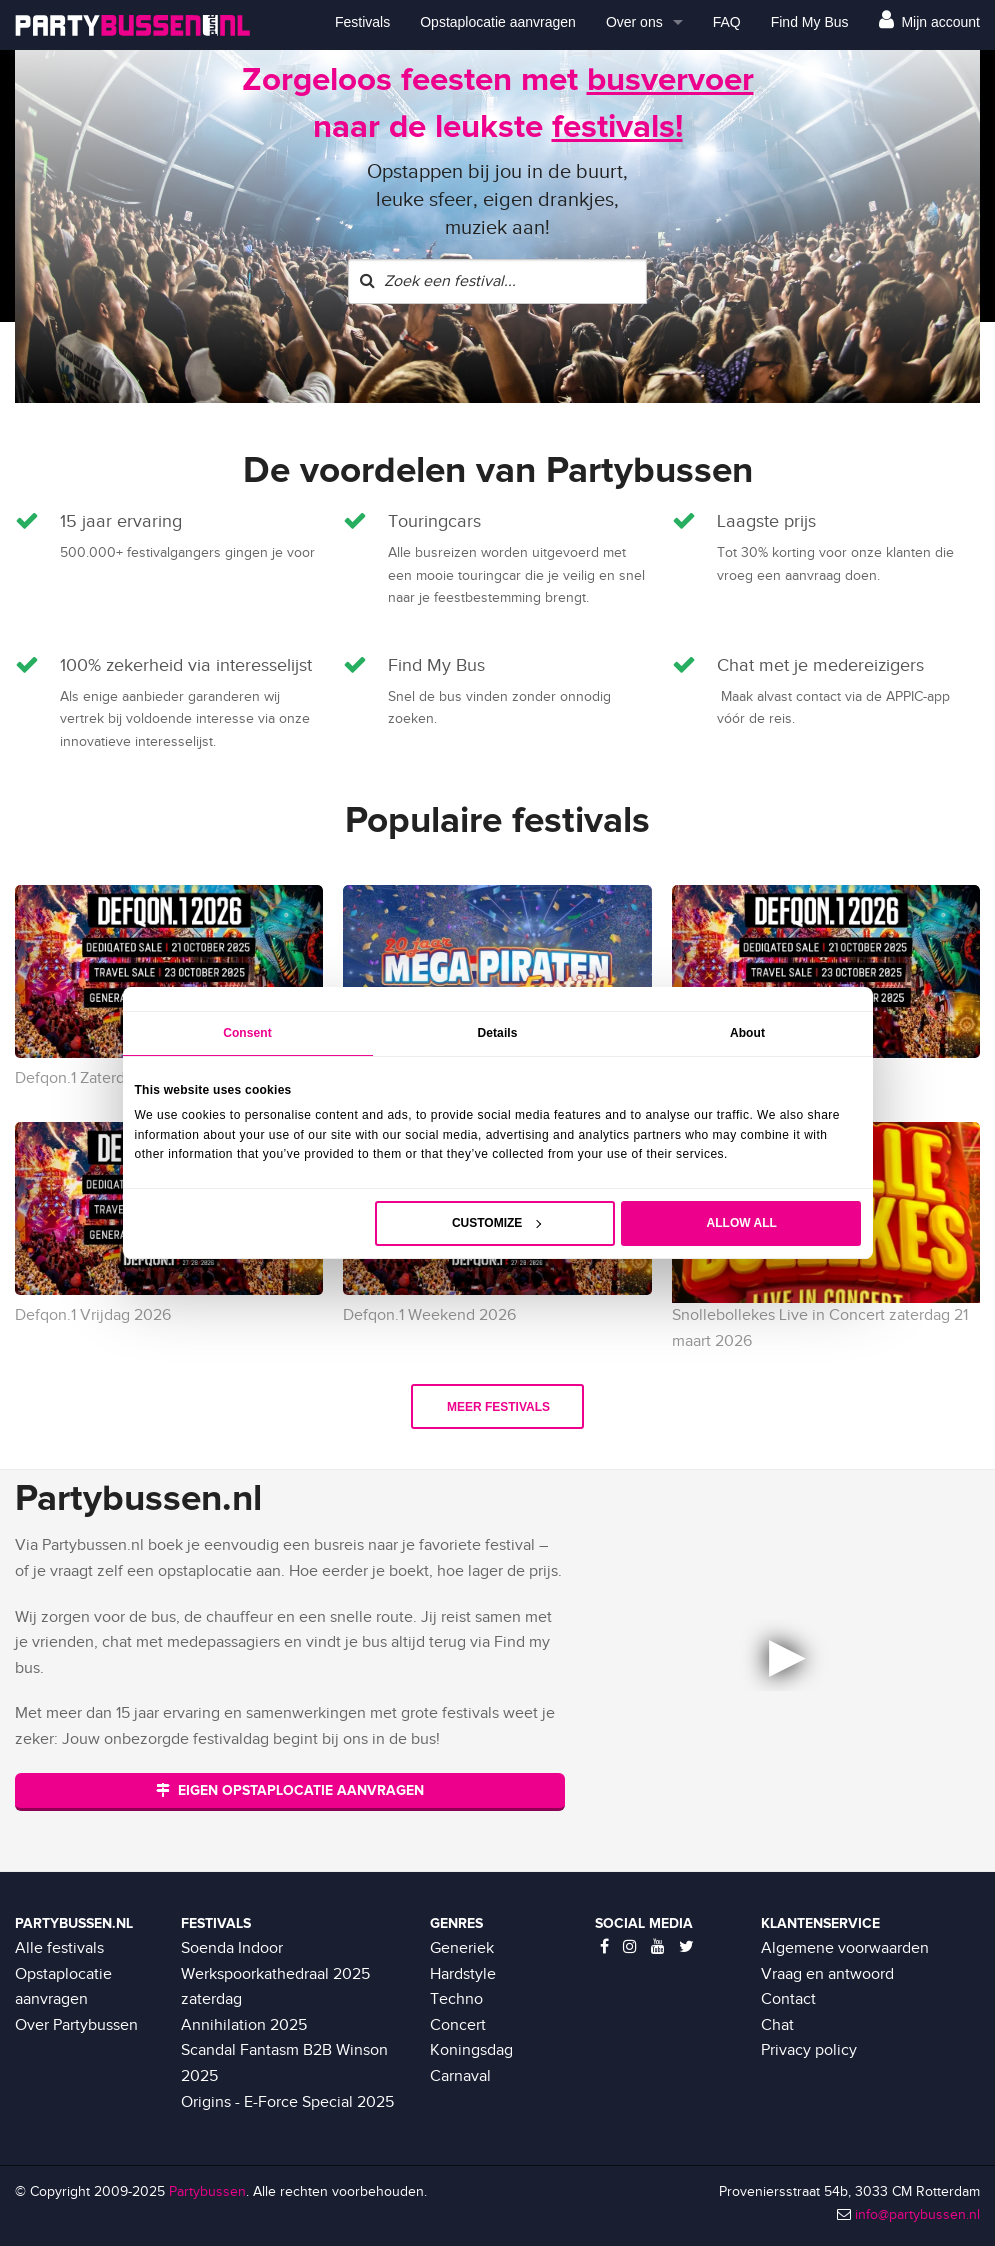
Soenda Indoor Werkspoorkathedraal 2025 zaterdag (275, 1974)
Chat (777, 2025)
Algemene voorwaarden (845, 1948)
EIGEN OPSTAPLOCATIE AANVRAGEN (290, 1791)
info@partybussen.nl (917, 2215)
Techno (456, 1999)
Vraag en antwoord (827, 1974)
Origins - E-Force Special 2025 (287, 2102)
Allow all (742, 1223)
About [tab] (747, 1033)
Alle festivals (59, 1948)
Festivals (362, 22)
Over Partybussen (76, 2025)
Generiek (462, 1948)
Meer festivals (498, 1407)
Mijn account (929, 19)
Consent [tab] (247, 1033)
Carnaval (460, 2076)
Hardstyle (463, 1974)
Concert (458, 2025)
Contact (788, 1999)
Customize (497, 1223)
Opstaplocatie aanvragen (498, 22)
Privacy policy (809, 2050)
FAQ (727, 22)
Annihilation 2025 (244, 2025)
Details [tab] (497, 1033)
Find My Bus (810, 22)
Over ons (634, 22)
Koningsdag (471, 2050)
